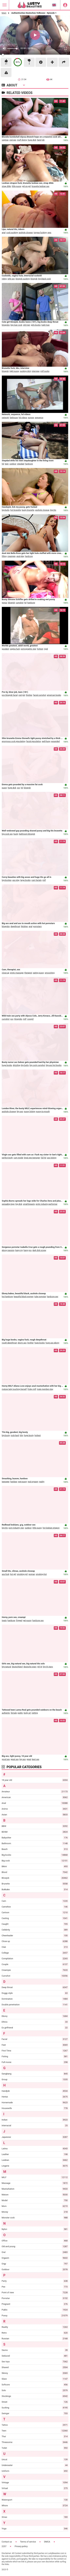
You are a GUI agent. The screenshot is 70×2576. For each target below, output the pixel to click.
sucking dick (25, 371)
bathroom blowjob (27, 834)
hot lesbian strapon (51, 1528)
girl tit (39, 1667)
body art (27, 1713)
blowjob (33, 279)
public (20, 1713)
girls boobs (36, 325)
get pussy (27, 1621)
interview (36, 371)
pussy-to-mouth (43, 1112)
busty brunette (28, 510)
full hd (43, 1158)
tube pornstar (40, 1297)
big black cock (44, 279)
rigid (46, 649)
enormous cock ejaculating (13, 741)
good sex (6, 1759)
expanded (55, 741)
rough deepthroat (9, 1343)
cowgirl (30, 1019)
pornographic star (28, 649)
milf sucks (44, 371)
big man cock (16, 325)
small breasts (29, 1204)
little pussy (16, 186)
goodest (5, 649)
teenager (6, 1482)
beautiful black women (24, 1297)
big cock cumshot (37, 1065)
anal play (20, 556)
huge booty (29, 1435)
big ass (20, 1112)
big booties (6, 880)
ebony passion (8, 1250)
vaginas (5, 140)
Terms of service (28, 2541)
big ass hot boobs (53, 1065)
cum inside (18, 1158)
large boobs (25, 880)
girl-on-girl (26, 186)
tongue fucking (40, 233)
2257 (4, 2546)
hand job (40, 140)
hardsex (13, 1482)
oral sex (12, 140)
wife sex (11, 279)
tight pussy (14, 371)
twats (4, 1621)
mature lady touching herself (14, 1389)
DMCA (47, 2541)
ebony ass (22, 1343)
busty (15, 834)
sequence (39, 418)
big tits (53, 510)
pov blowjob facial (10, 695)
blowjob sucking (23, 279)
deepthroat (15, 926)
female (14, 1713)
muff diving (22, 140)
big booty (6, 1435)
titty (21, 1435)
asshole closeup (26, 233)
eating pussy (38, 973)
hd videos (23, 418)
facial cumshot (39, 695)
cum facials (36, 880)
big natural (6, 1667)
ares (49, 233)
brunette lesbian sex (40, 186)
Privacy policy (21, 2546)
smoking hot (41, 1574)
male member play (45, 1389)
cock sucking (12, 233)
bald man (45, 325)
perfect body (7, 1158)
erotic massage (16, 973)
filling (4, 556)
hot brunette (15, 510)
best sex (35, 1759)
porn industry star (16, 1528)
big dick (18, 1204)
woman (32, 1574)
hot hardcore (7, 1297)
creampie (11, 556)
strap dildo (6, 186)
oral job (22, 695)
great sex (15, 1759)
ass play (16, 880)
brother (30, 1343)
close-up (5, 973)
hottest (40, 649)
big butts (6, 510)
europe (31, 418)
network (5, 418)
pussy (4, 788)
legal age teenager (32, 1158)
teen (7, 464)
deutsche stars (29, 1667)
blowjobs (6, 325)
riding (4, 279)
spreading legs (8, 1204)
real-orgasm (33, 1482)
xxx (18, 788)
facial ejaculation (33, 741)
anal (4, 233)
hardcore (29, 464)
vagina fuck (15, 649)
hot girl (13, 1574)
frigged (19, 1621)
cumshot (19, 603)
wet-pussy (22, 1482)
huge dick (32, 140)
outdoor (13, 464)
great (29, 1759)
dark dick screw (39, 1250)
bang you (28, 1250)
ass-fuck (5, 1574)
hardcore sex (52, 1297)
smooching (50, 973)
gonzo (4, 603)
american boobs (54, 695)
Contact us (7, 2541)
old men (26, 325)
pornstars (37, 926)
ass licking (51, 1158)
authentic (6, 1713)
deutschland (17, 1667)
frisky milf (32, 1389)
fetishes (24, 926)
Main (4, 13)
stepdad (20, 464)
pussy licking (29, 1112)
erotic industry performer (46, 1204)
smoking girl (22, 1574)
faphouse (14, 418)
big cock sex (7, 834)
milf (44, 880)
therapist (28, 973)
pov (11, 1019)
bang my (19, 1250)
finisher (29, 695)
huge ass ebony (52, 1343)
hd (3, 464)
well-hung (46, 741)
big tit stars (48, 1667)
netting (35, 1713)
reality (41, 1482)
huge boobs (7, 1065)
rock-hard (15, 1435)
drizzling (16, 1065)
